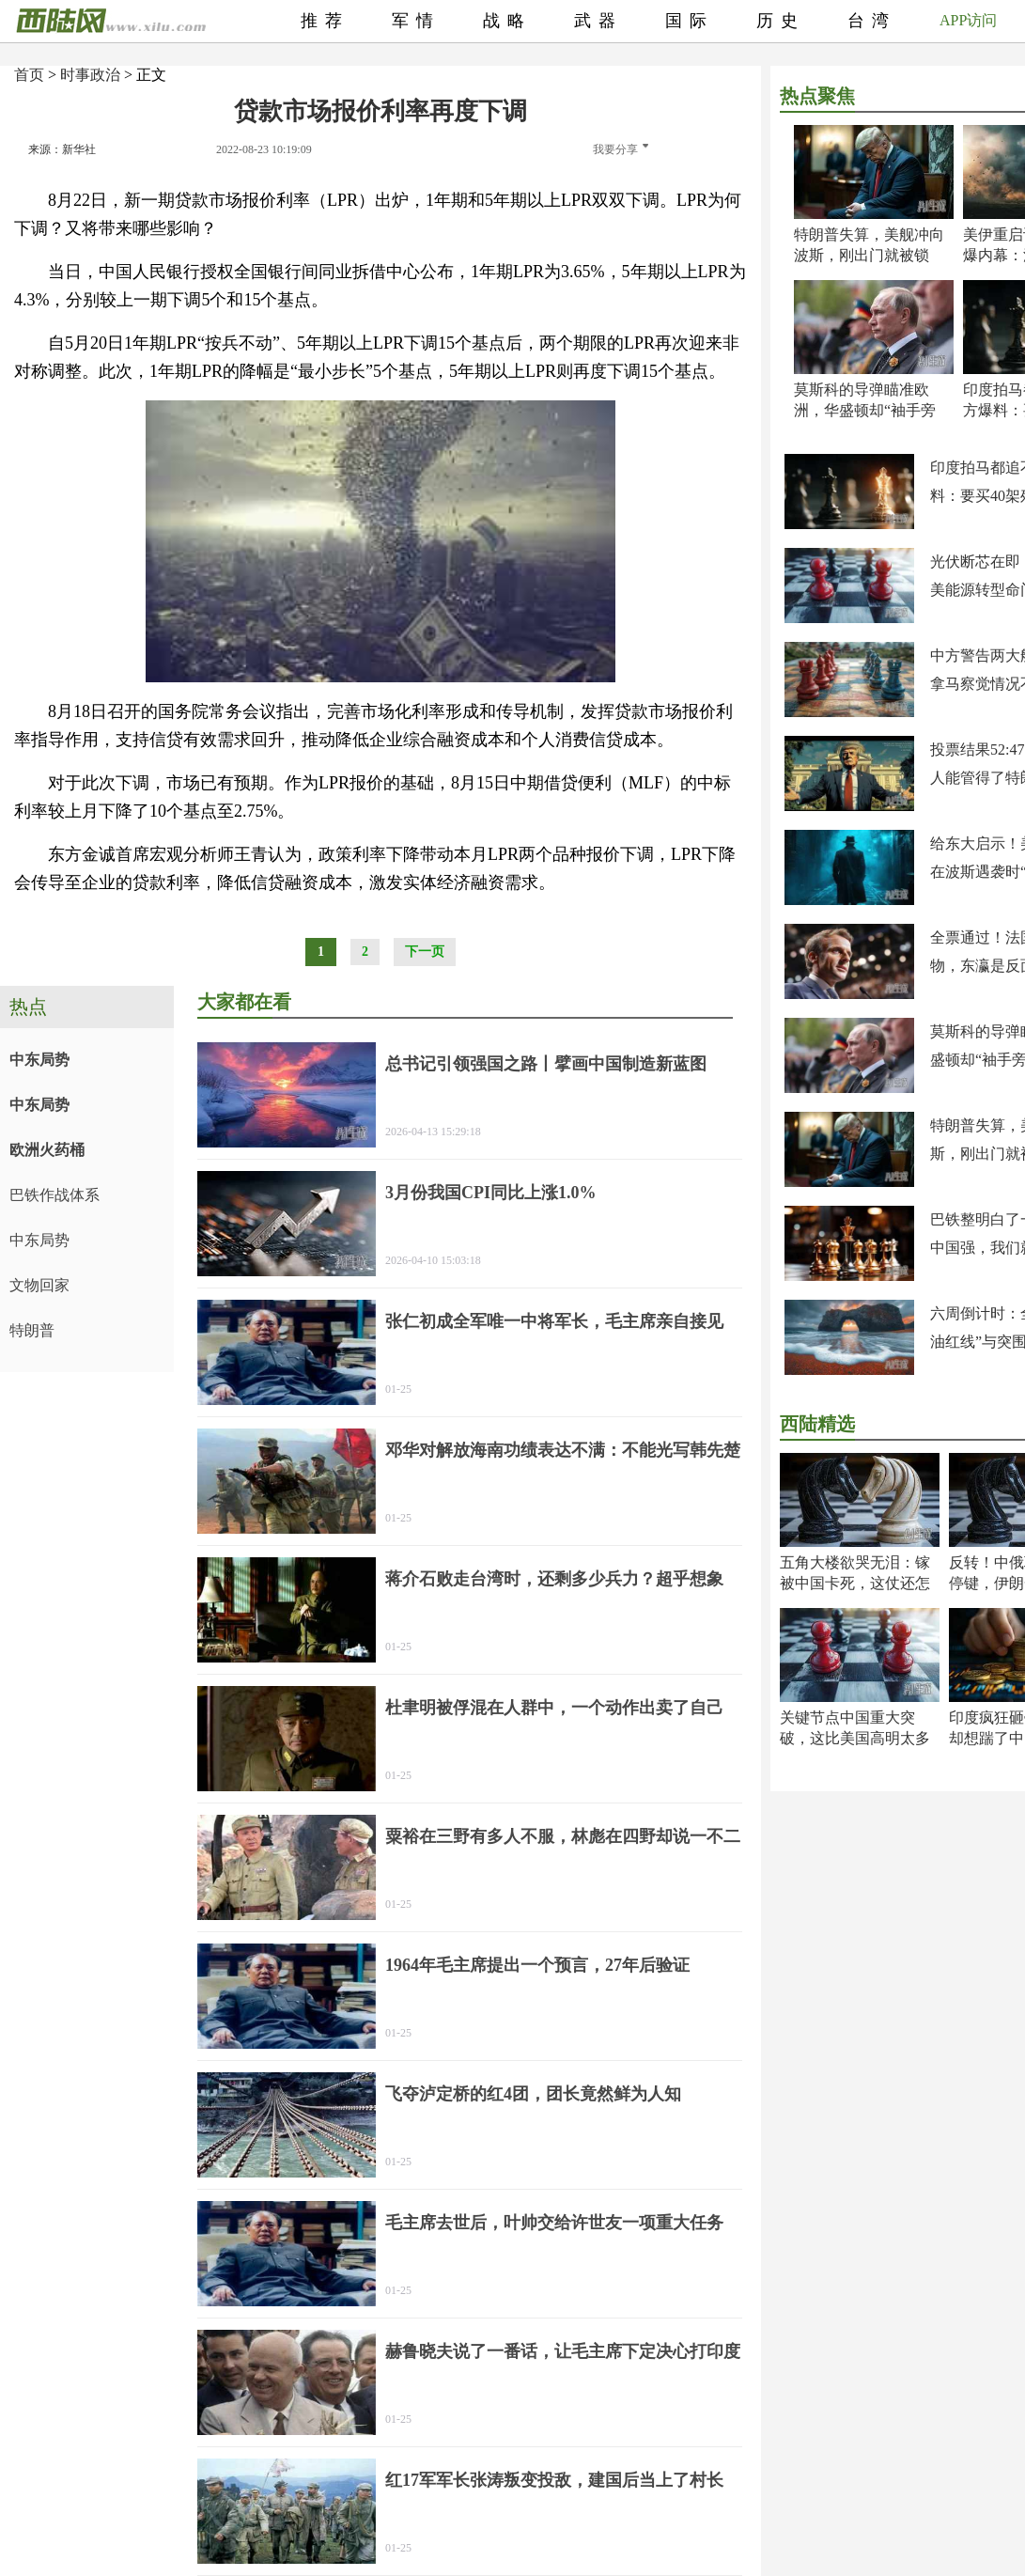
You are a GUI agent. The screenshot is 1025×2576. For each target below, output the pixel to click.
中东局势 (39, 1060)
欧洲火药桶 (47, 1150)
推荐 (325, 20)
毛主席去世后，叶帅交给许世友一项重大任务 (554, 2222)
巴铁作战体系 (54, 1195)
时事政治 (90, 75)
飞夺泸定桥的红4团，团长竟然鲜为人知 (533, 2093)
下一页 (424, 952)
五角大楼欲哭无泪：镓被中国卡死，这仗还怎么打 (855, 1583)
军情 (416, 20)
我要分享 (620, 149)
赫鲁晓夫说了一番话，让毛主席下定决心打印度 (562, 2351)
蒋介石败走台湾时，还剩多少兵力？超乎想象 (554, 1578)
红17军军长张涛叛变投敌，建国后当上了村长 (554, 2480)
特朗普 (31, 1330)
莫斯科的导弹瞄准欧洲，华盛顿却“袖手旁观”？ (865, 410)
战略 (507, 20)
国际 (689, 20)
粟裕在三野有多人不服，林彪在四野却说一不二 (562, 1836)
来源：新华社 (62, 149)
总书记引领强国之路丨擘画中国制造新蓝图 (546, 1063)
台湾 (871, 20)
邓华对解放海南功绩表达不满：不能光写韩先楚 (562, 1450)
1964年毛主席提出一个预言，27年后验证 (537, 1965)
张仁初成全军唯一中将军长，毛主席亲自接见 (554, 1321)
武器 (598, 20)
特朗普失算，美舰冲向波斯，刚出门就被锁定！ (869, 255)
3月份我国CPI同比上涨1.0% (491, 1192)
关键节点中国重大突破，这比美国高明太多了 (855, 1738)
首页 (29, 75)
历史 (780, 20)
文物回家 (39, 1285)
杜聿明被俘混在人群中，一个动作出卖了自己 (554, 1707)
